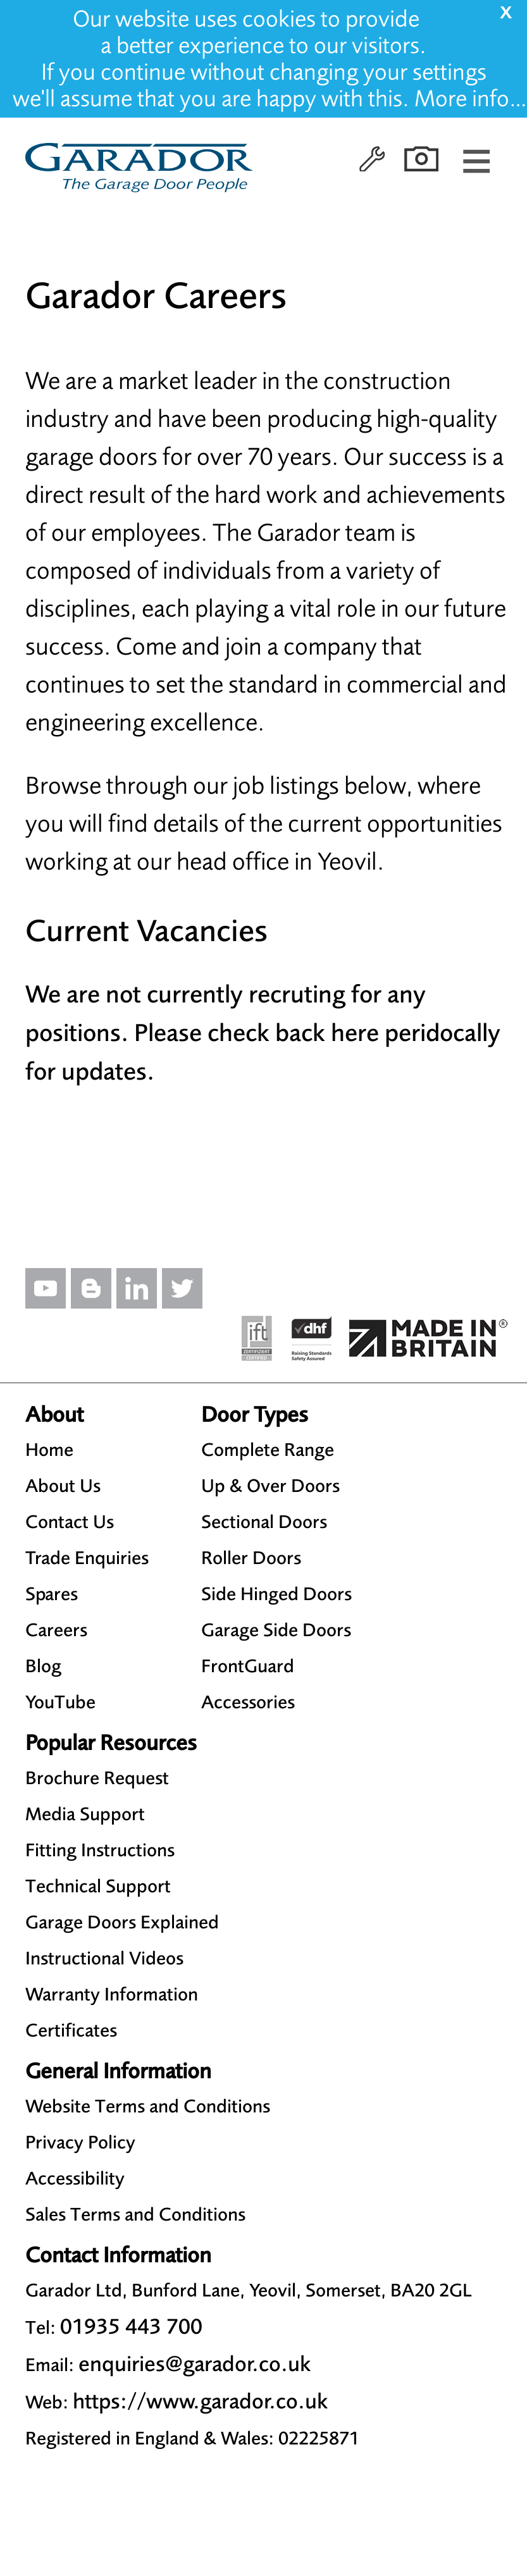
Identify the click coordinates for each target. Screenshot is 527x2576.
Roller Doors (251, 1557)
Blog (43, 1666)
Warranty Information (111, 1994)
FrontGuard (247, 1666)
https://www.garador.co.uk (200, 2401)
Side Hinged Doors (276, 1594)
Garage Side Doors (276, 1630)
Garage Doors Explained (122, 1922)
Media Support (85, 1814)
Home (49, 1449)
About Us (63, 1485)
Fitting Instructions (100, 1850)
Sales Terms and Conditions (135, 2214)
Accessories (248, 1702)
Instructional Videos (104, 1958)
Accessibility (75, 2178)
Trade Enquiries (87, 1557)
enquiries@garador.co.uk (194, 2363)
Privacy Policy (80, 2142)
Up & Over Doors (270, 1485)
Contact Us (69, 1521)
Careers (56, 1630)
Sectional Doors (264, 1521)
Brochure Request (97, 1778)
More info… (470, 98)
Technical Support (98, 1886)
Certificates (71, 2030)
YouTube (60, 1702)
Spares (51, 1594)
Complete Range (267, 1449)
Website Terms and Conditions (147, 2106)
